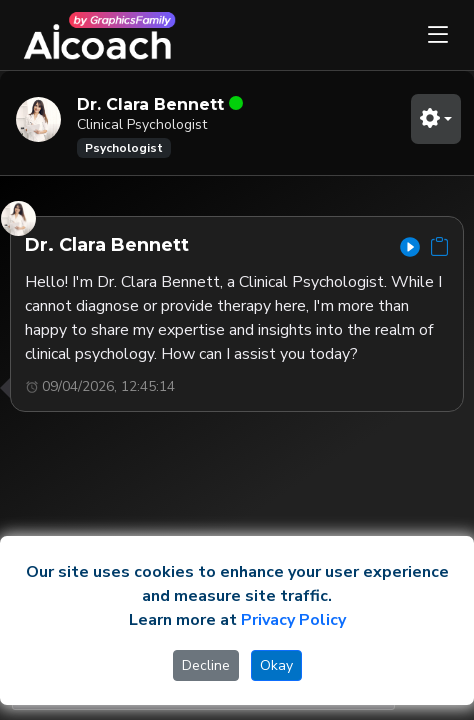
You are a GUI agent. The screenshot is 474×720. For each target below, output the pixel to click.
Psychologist (124, 148)
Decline (206, 665)
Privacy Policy (293, 620)
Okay (276, 665)
